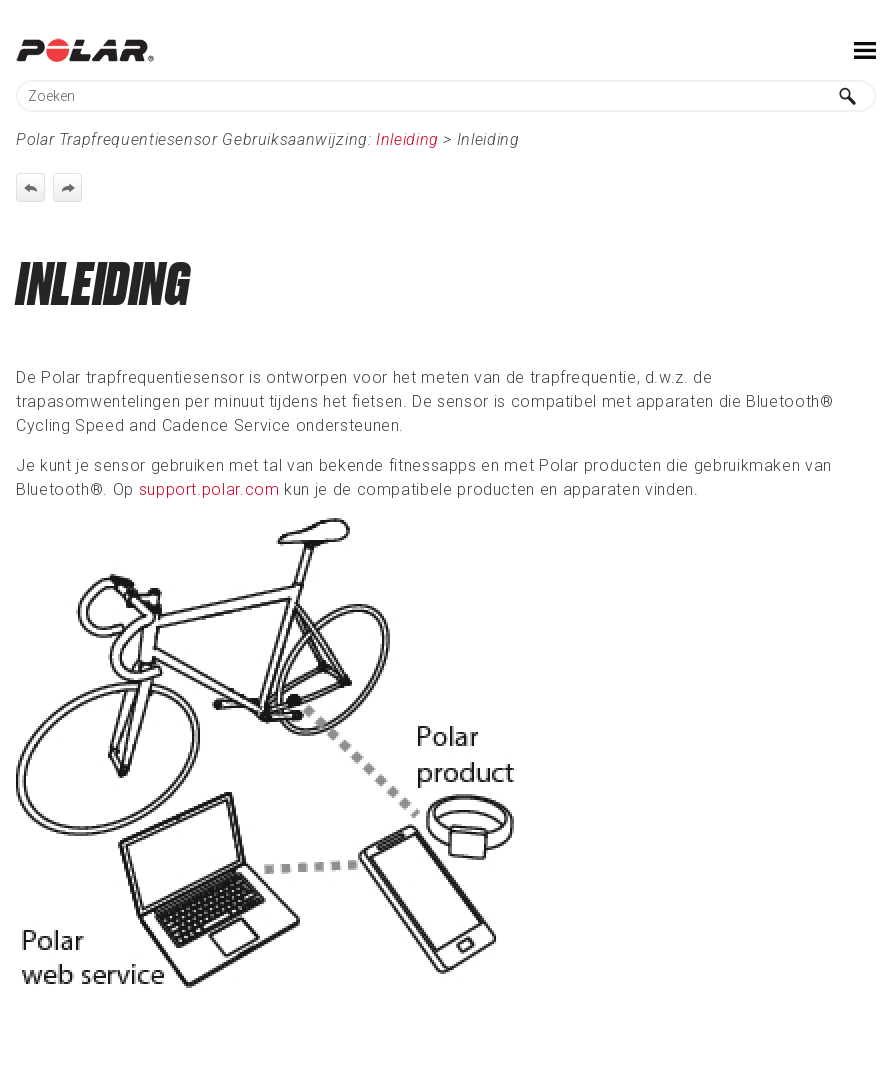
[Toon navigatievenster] (865, 50)
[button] (848, 96)
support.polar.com (209, 489)
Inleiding (407, 139)
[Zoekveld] (446, 96)
